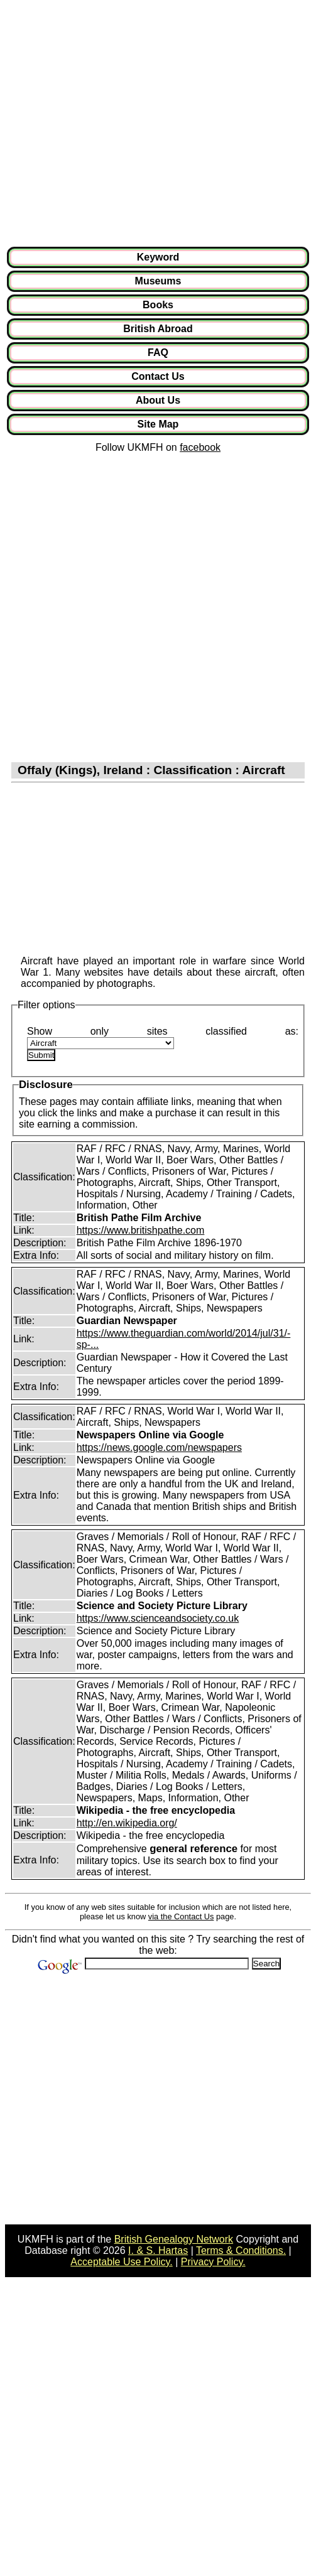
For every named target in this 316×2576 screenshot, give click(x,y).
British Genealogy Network (173, 2239)
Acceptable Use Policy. (121, 2261)
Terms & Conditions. (241, 2250)
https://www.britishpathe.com (141, 1230)
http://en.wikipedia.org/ (127, 1823)
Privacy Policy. (213, 2261)
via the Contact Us (181, 1916)
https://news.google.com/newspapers (159, 1447)
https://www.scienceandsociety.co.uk (158, 1618)
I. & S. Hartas (158, 2250)
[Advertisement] (118, 122)
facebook (200, 447)
